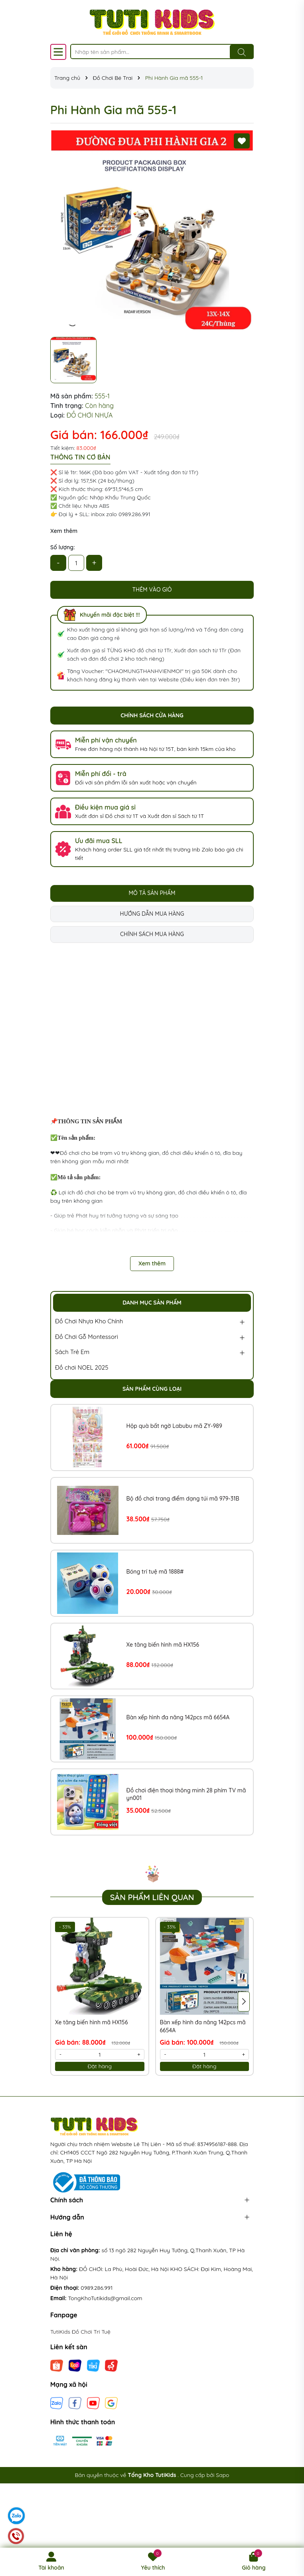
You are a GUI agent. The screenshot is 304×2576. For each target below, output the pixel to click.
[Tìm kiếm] (242, 52)
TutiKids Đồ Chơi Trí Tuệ (80, 2331)
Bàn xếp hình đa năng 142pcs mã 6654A (178, 1717)
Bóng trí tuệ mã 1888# (155, 1571)
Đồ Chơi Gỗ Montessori (86, 1336)
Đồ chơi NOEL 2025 (81, 1367)
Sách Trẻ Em (72, 1352)
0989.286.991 (97, 2287)
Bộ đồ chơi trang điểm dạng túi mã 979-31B (182, 1498)
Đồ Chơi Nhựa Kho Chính (89, 1321)
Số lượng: (62, 547)
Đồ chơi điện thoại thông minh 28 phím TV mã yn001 (186, 1794)
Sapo (222, 2475)
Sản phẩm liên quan (152, 1897)
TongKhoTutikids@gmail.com (105, 2298)
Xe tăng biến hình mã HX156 (162, 1644)
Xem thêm (63, 531)
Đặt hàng (100, 2066)
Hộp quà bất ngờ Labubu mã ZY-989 (174, 1426)
